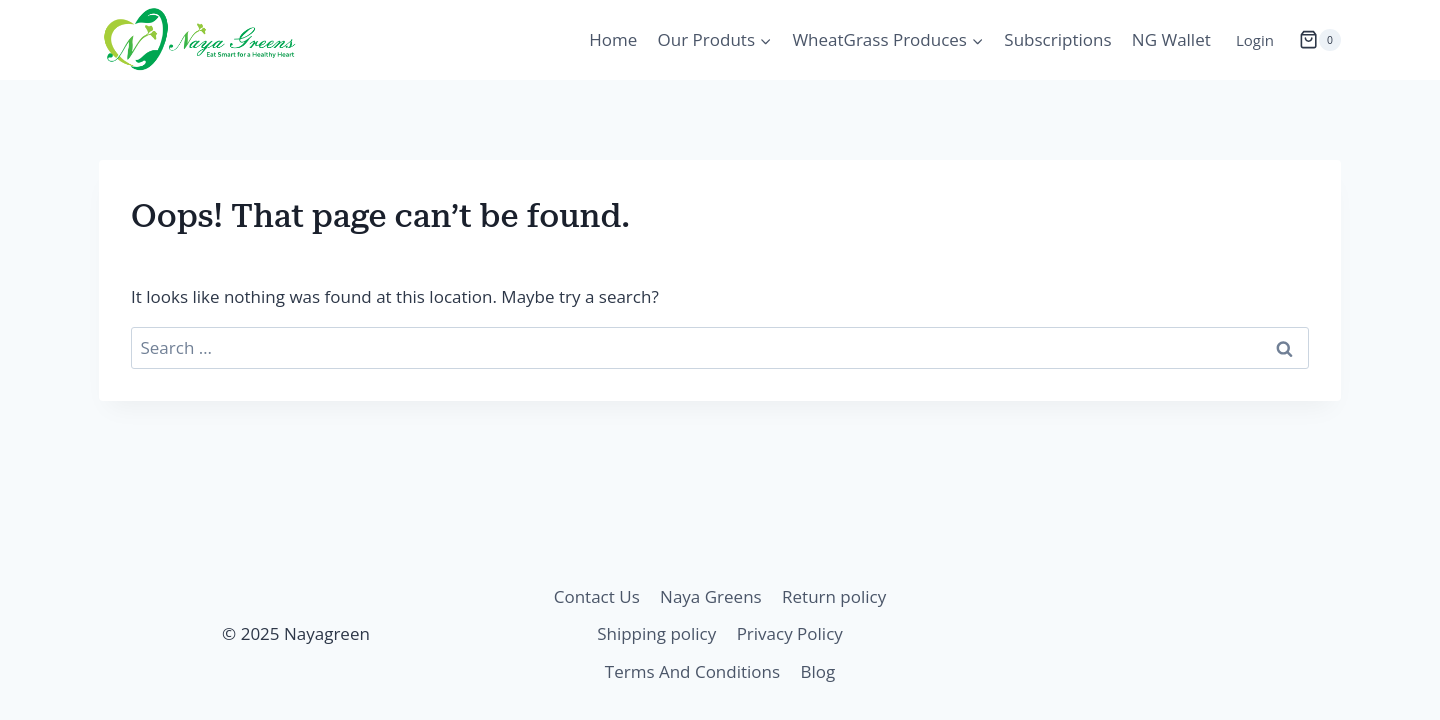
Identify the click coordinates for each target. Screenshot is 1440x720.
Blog (817, 671)
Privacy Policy (790, 633)
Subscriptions (1057, 39)
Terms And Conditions (692, 671)
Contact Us (597, 596)
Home (613, 39)
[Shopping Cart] (1320, 40)
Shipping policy (656, 633)
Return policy (834, 596)
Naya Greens (711, 596)
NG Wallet (1171, 39)
